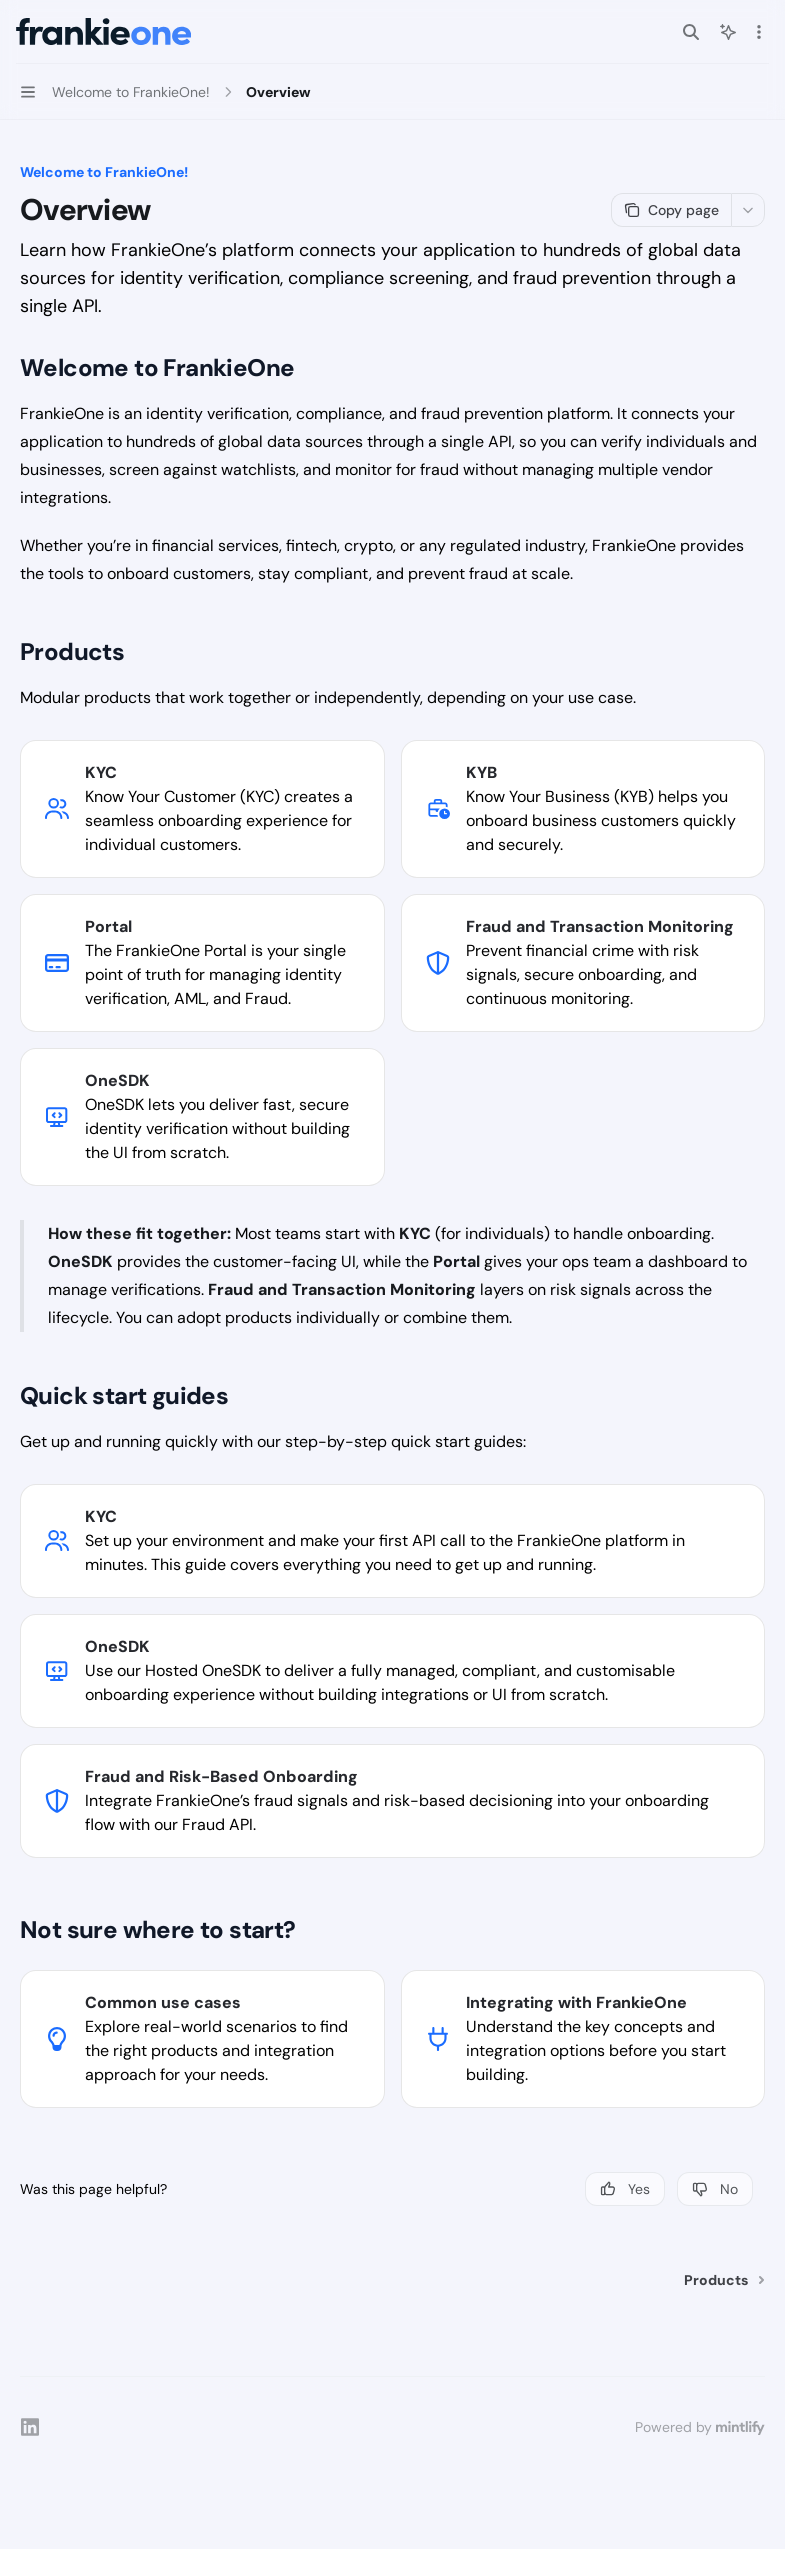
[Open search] (691, 32)
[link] (202, 809)
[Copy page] (671, 210)
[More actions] (759, 32)
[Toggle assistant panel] (728, 32)
